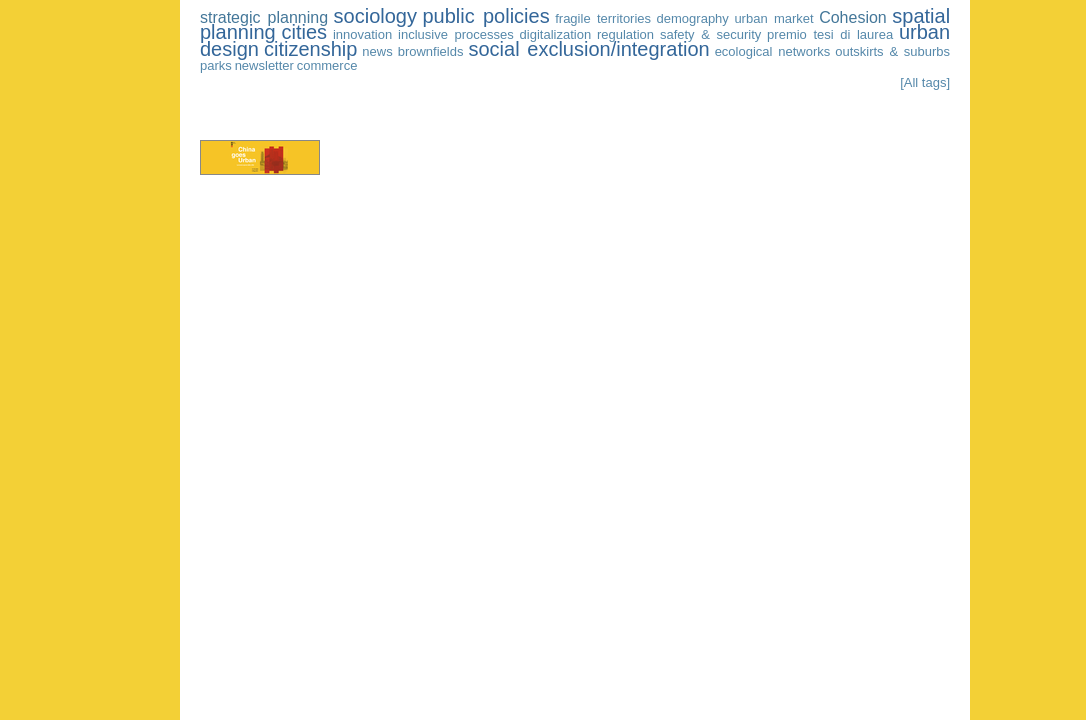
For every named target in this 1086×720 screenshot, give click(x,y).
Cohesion (853, 17)
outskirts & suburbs (892, 51)
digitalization (556, 34)
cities (304, 32)
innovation (362, 34)
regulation (625, 34)
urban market (773, 18)
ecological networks (773, 51)
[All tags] (925, 82)
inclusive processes (456, 34)
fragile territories (603, 18)
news (377, 51)
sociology (375, 16)
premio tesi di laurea (830, 34)
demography (693, 18)
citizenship (310, 49)
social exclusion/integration (588, 49)
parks (216, 65)
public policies (486, 16)
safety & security (710, 34)
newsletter (264, 65)
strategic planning (264, 17)
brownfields (431, 51)
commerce (327, 65)
